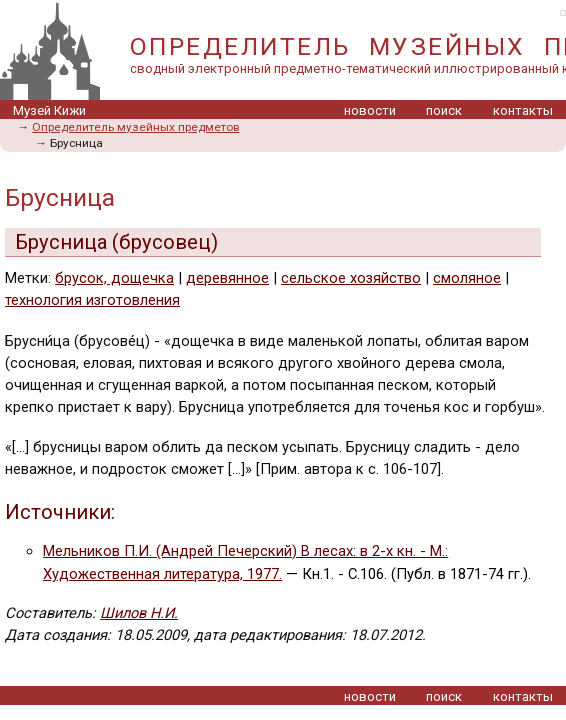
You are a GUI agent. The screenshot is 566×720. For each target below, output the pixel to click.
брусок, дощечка (114, 278)
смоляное (467, 278)
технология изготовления (92, 300)
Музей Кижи (49, 110)
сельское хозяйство (351, 278)
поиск (444, 110)
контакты (523, 110)
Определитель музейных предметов (135, 127)
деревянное (227, 278)
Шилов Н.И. (139, 613)
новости (370, 110)
